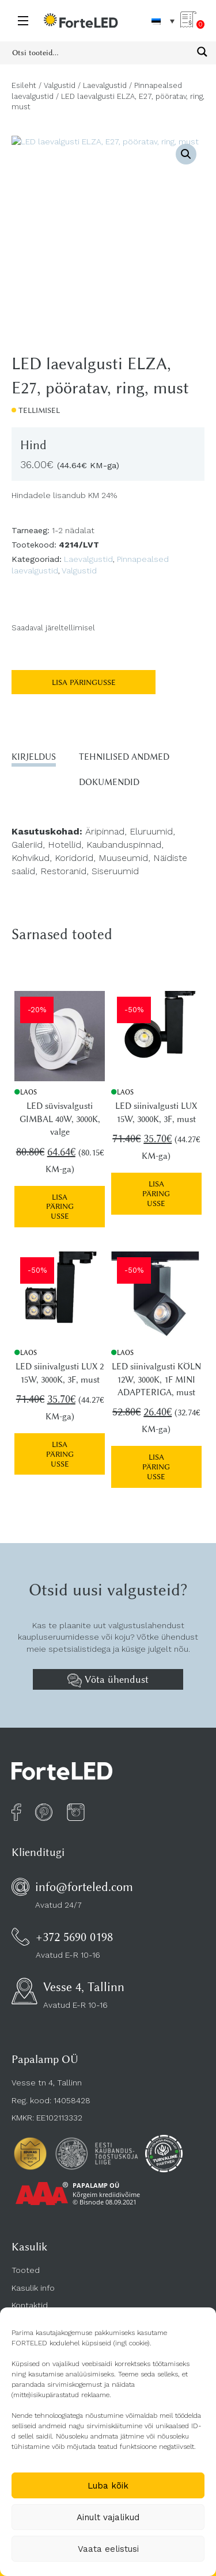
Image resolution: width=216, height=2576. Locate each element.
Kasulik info (33, 2287)
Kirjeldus (34, 757)
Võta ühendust (108, 1680)
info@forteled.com (84, 1887)
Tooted (26, 2270)
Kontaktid (30, 2305)
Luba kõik (108, 2486)
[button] (186, 154)
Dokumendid (109, 782)
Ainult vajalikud (108, 2517)
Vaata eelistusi (108, 2549)
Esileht (24, 85)
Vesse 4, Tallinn (83, 1987)
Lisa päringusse (84, 682)
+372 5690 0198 (74, 1937)
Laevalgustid (105, 85)
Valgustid (59, 85)
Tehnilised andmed (124, 757)
